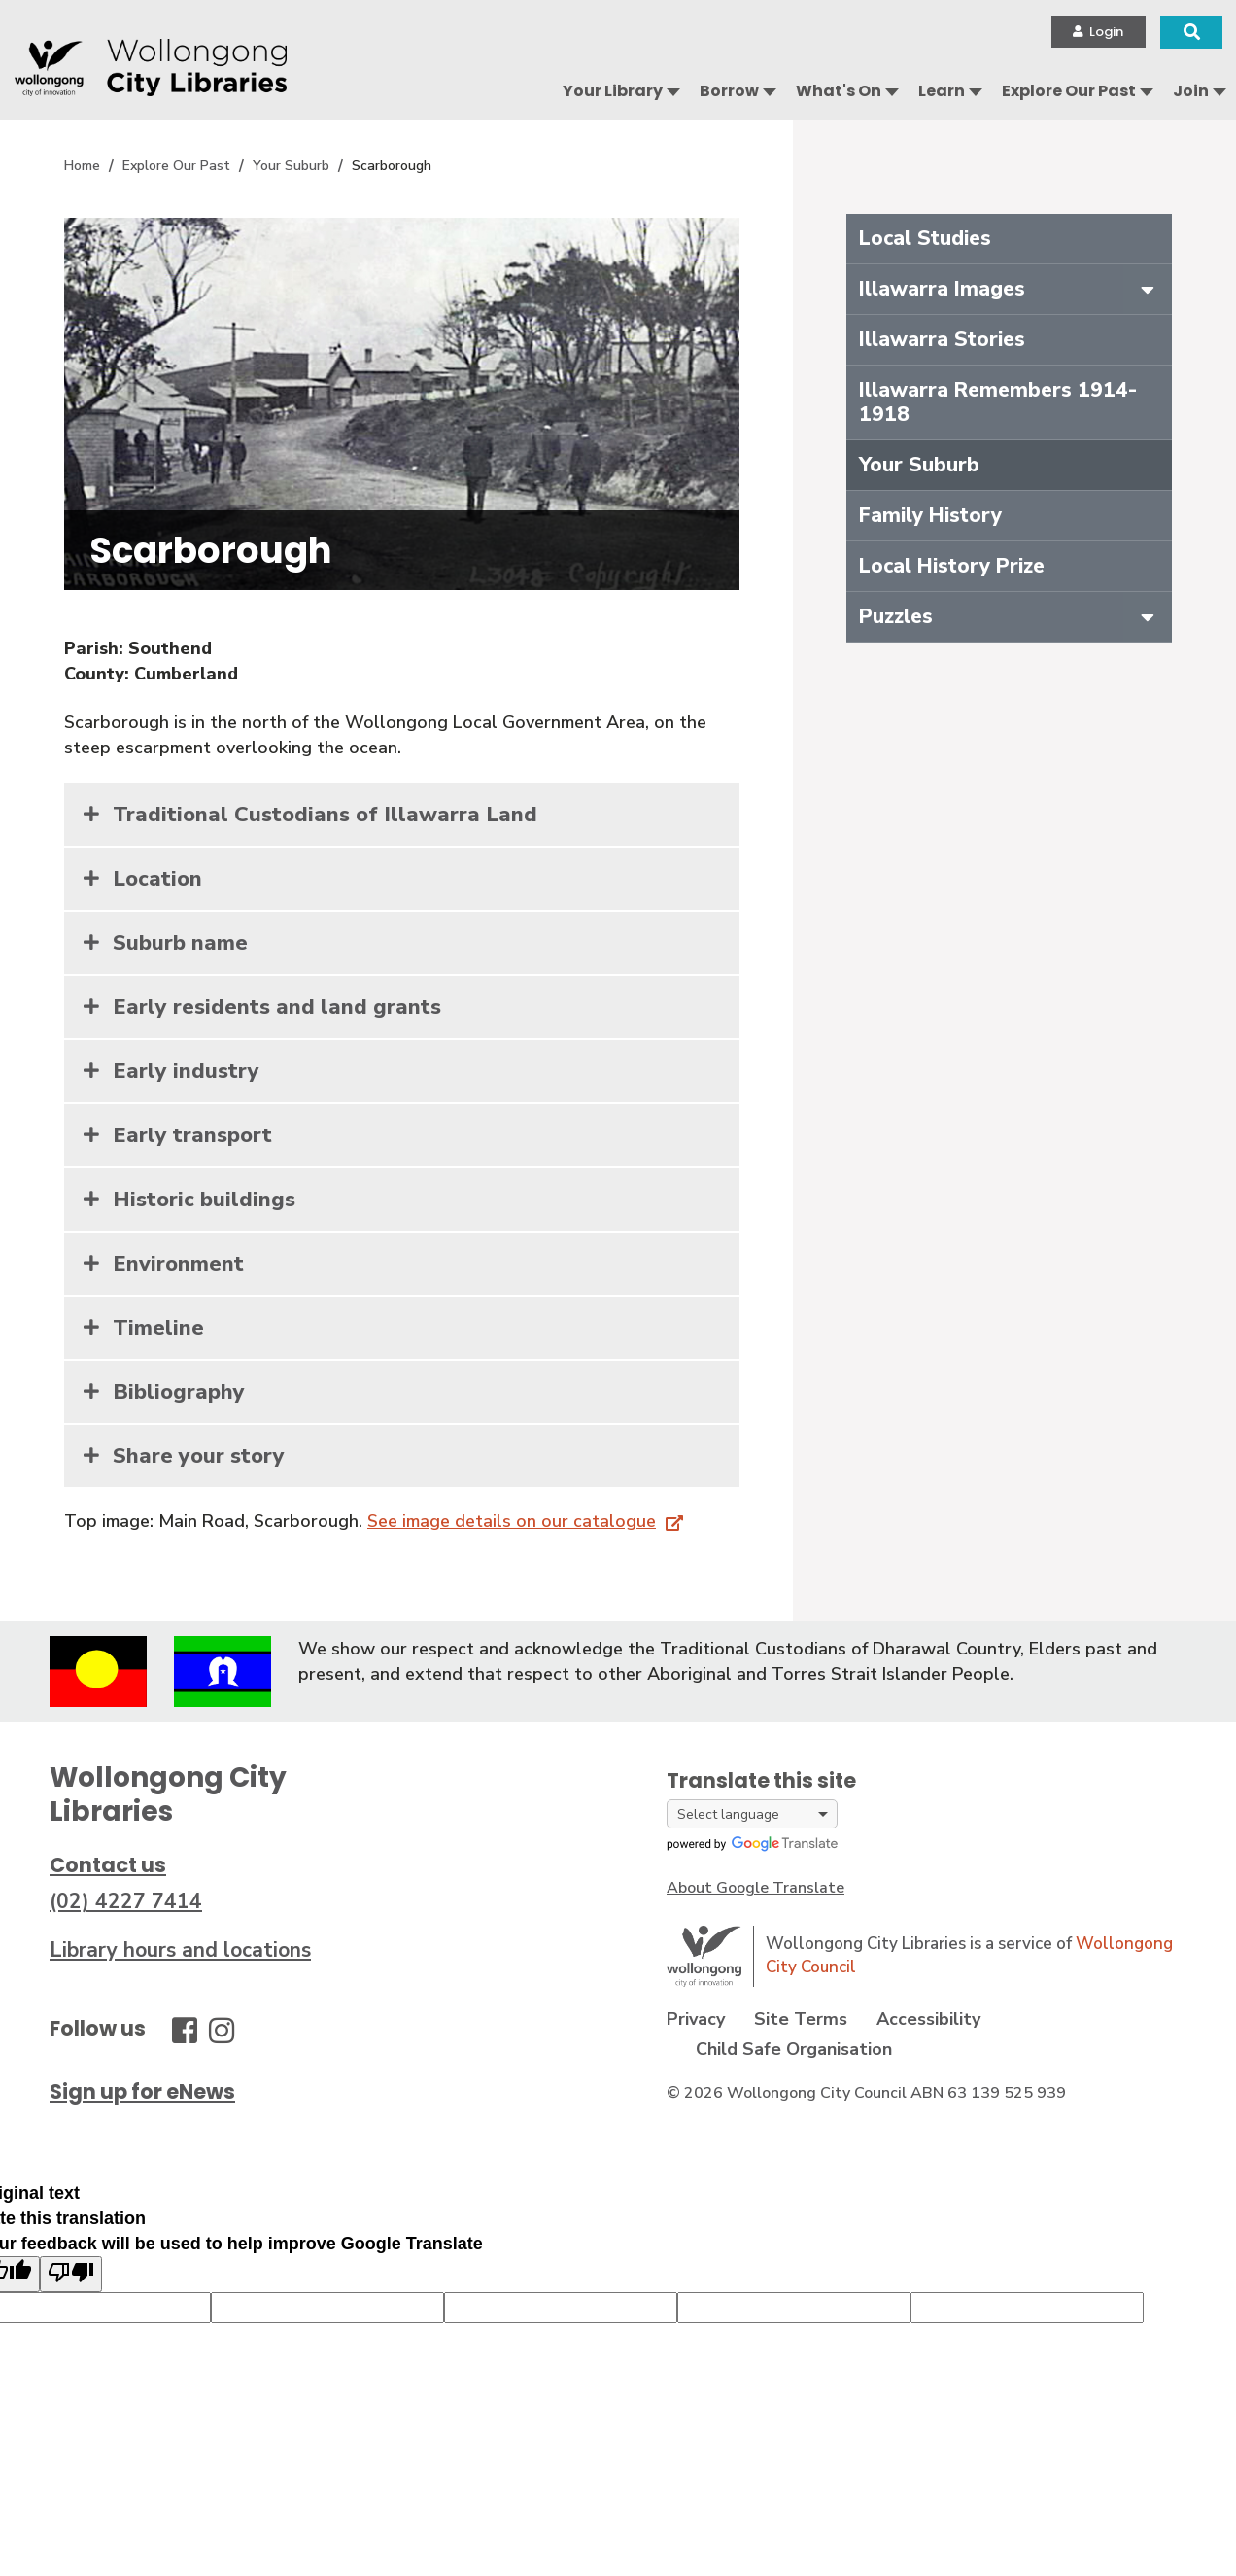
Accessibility (928, 2019)
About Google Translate (755, 1887)
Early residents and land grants (277, 1007)
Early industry (186, 1071)
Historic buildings (204, 1199)
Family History (930, 515)
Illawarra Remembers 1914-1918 (998, 402)
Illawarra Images (942, 288)
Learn (941, 91)
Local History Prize (952, 565)
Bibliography (179, 1392)
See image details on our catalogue (511, 1521)
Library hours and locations (180, 1950)
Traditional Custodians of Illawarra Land (325, 814)
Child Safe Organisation (794, 2049)
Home (82, 166)
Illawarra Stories (942, 339)
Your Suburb (291, 166)
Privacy (696, 2019)
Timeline (158, 1327)
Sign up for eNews (142, 2091)
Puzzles (896, 616)
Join (1191, 91)
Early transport (192, 1135)
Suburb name (180, 942)
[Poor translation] (71, 2274)
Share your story (199, 1456)
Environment (178, 1263)
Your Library (613, 91)
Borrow (729, 91)
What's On (838, 91)
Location (157, 878)
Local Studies (925, 238)
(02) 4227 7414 (126, 1901)
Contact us (108, 1865)
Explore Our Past (1069, 91)
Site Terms (800, 2019)
